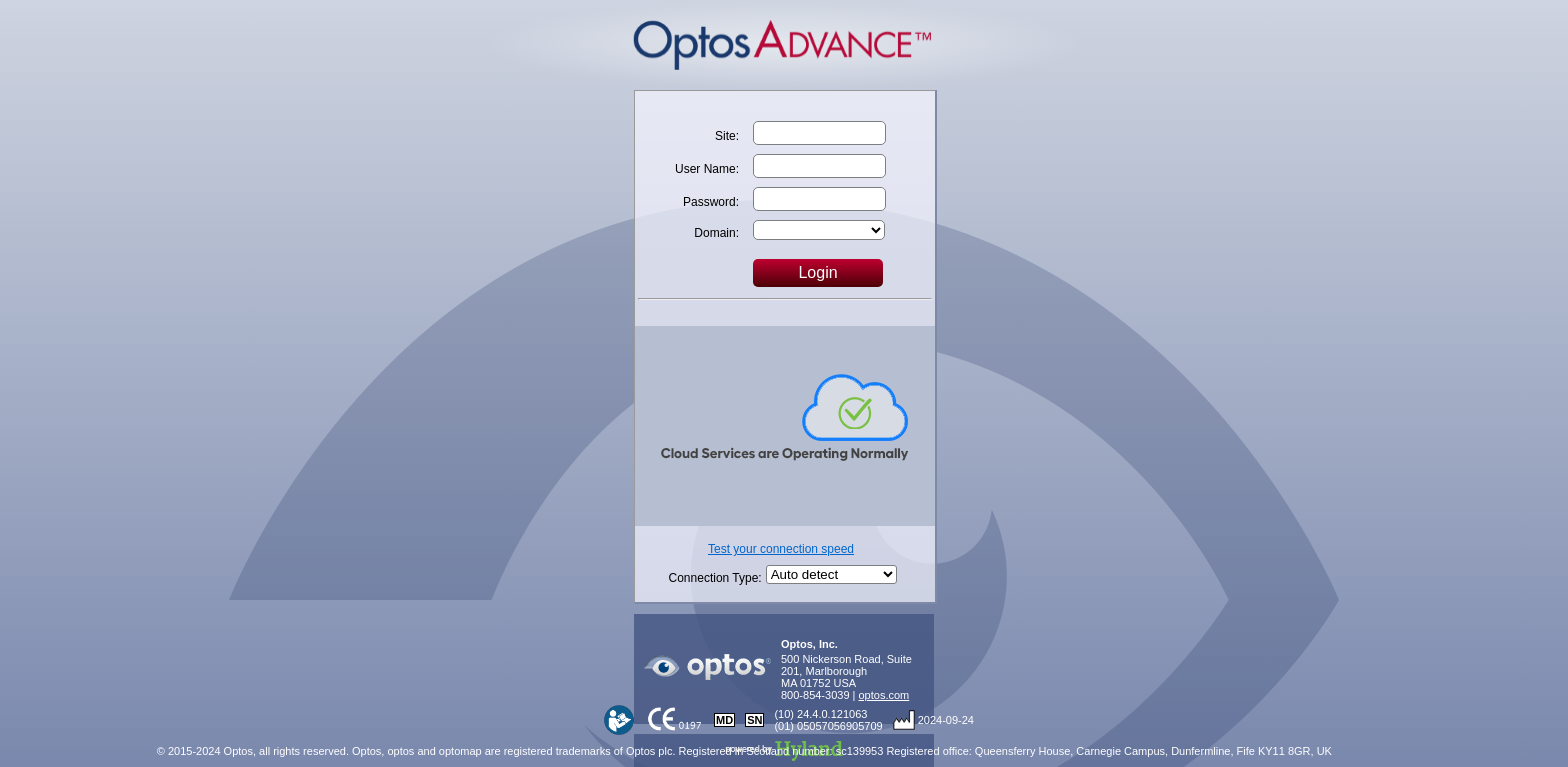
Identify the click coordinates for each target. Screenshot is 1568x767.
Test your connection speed (781, 549)
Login (817, 272)
